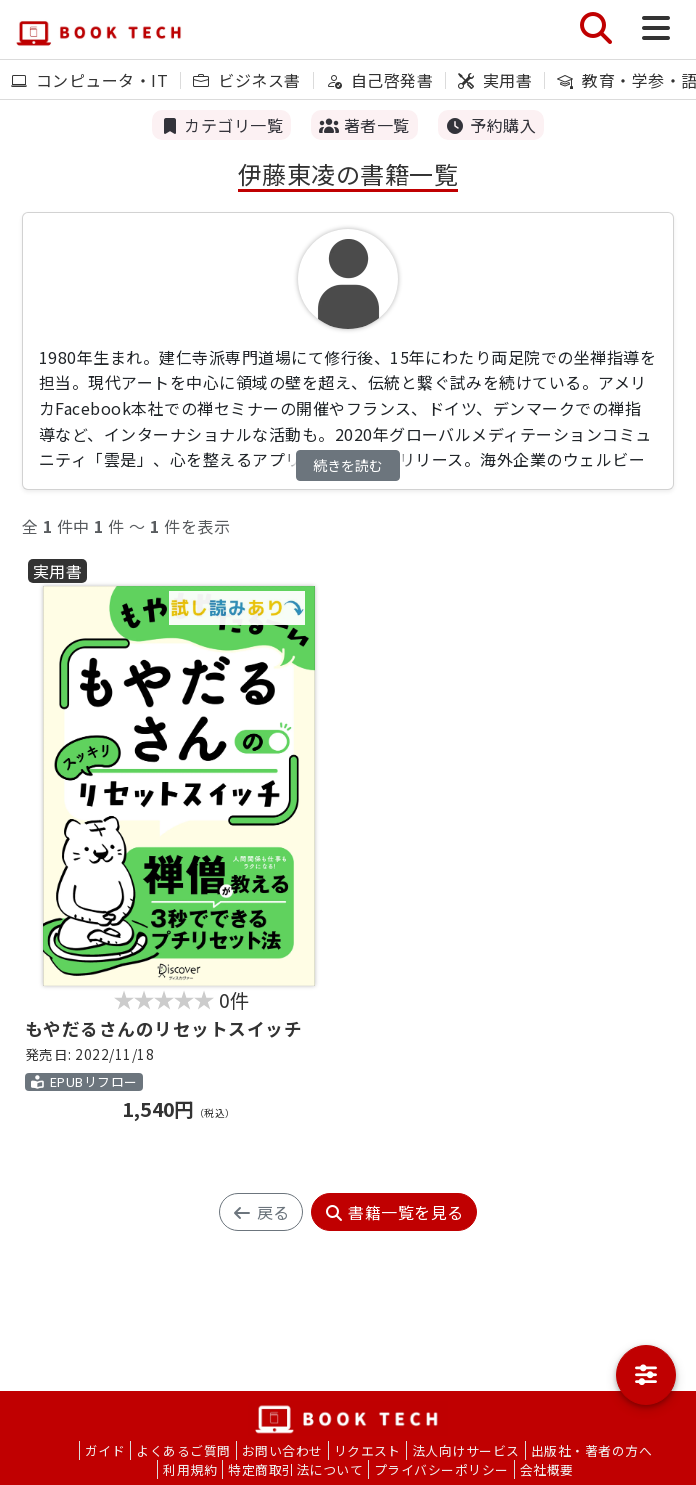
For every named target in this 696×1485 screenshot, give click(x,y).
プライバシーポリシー (441, 1469)
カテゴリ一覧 (221, 125)
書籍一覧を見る (394, 1212)
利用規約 (190, 1469)
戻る (260, 1212)
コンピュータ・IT (89, 80)
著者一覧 (364, 125)
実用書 (495, 80)
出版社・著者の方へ (591, 1450)
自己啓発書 (379, 80)
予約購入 (491, 125)
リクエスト (367, 1450)
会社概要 (547, 1469)
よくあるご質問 (183, 1450)
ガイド (105, 1450)
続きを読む (348, 465)
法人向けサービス (466, 1450)
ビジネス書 (246, 80)
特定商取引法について (295, 1469)
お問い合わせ (282, 1450)
